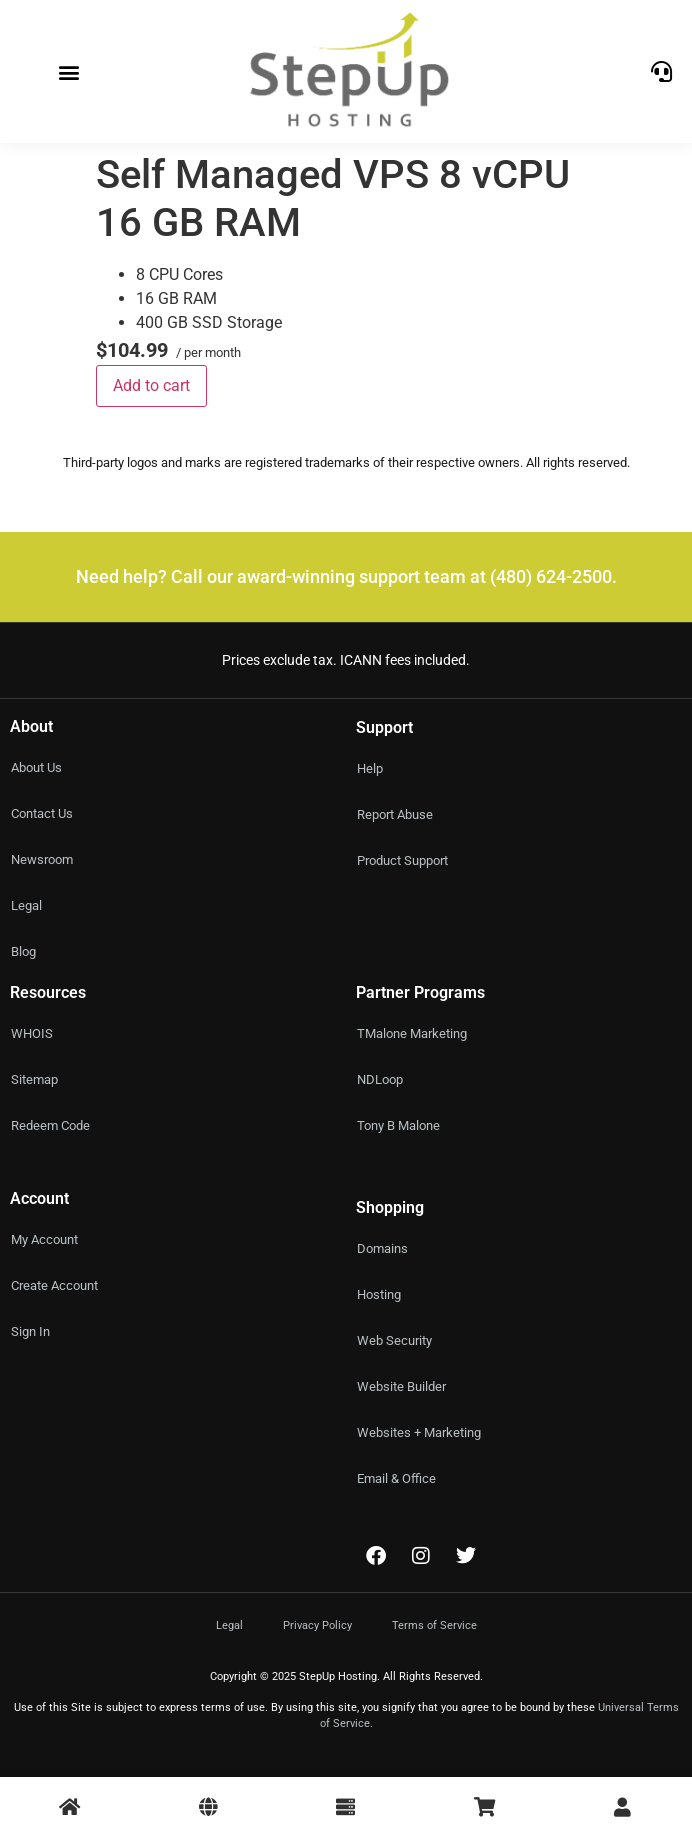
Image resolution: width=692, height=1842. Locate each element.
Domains (382, 1248)
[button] (69, 71)
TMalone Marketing (412, 1033)
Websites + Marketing (419, 1432)
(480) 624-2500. (553, 576)
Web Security (394, 1340)
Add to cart (151, 385)
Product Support (402, 860)
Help (370, 768)
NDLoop (380, 1079)
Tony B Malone (398, 1125)
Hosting (379, 1294)
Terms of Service (434, 1625)
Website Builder (401, 1386)
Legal (229, 1625)
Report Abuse (395, 814)
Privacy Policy (317, 1625)
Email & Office (396, 1478)
